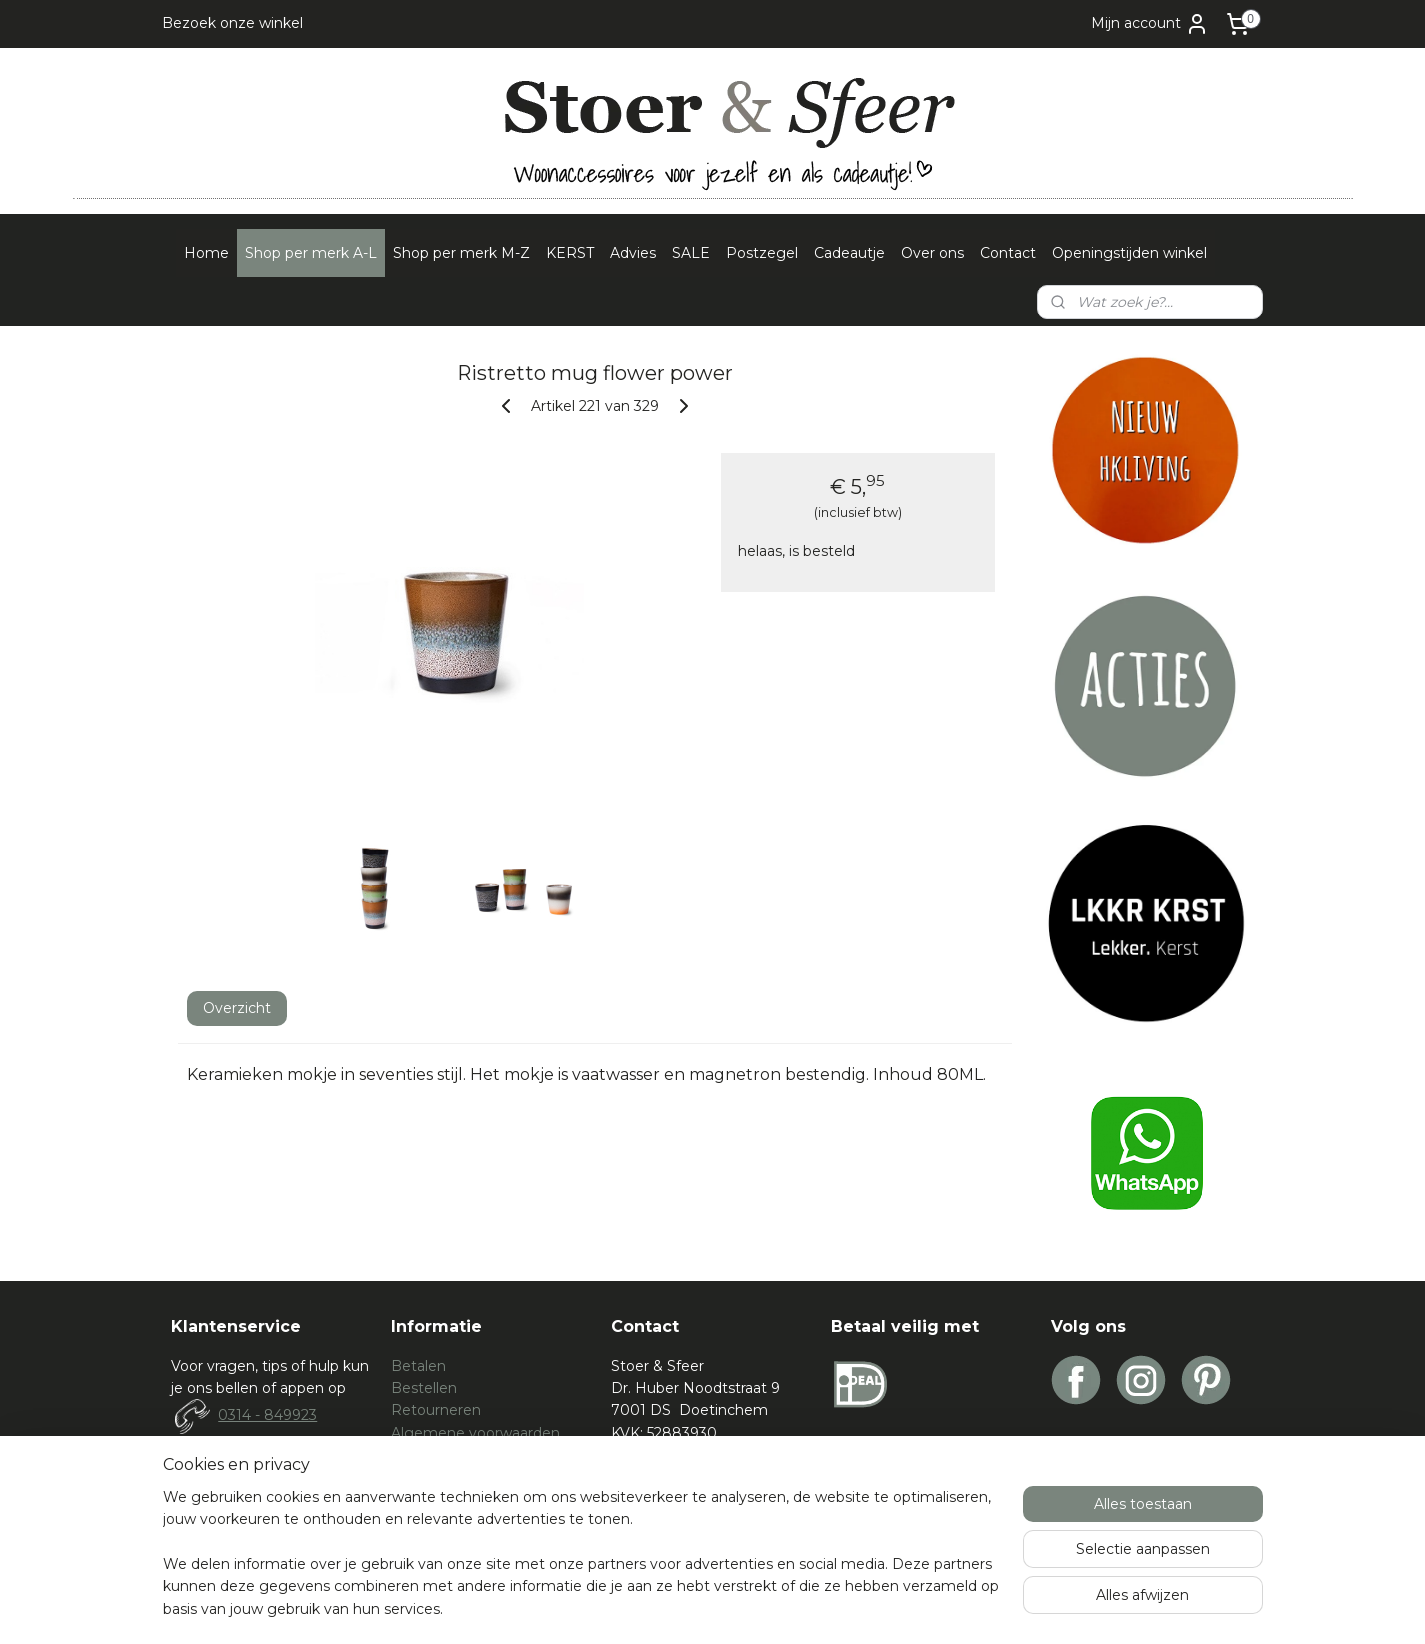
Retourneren (436, 1410)
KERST (570, 253)
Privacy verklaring (452, 1455)
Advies (633, 253)
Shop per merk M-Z (461, 253)
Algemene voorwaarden (475, 1433)
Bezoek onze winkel (232, 23)
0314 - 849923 (267, 1415)
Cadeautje (849, 253)
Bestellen (424, 1388)
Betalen (418, 1366)
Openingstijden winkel (1129, 253)
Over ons (932, 253)
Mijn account (1150, 24)
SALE (691, 253)
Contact (1008, 253)
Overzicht (236, 1008)
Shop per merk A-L (311, 253)
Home (206, 253)
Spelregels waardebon (468, 1478)
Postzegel (762, 253)
